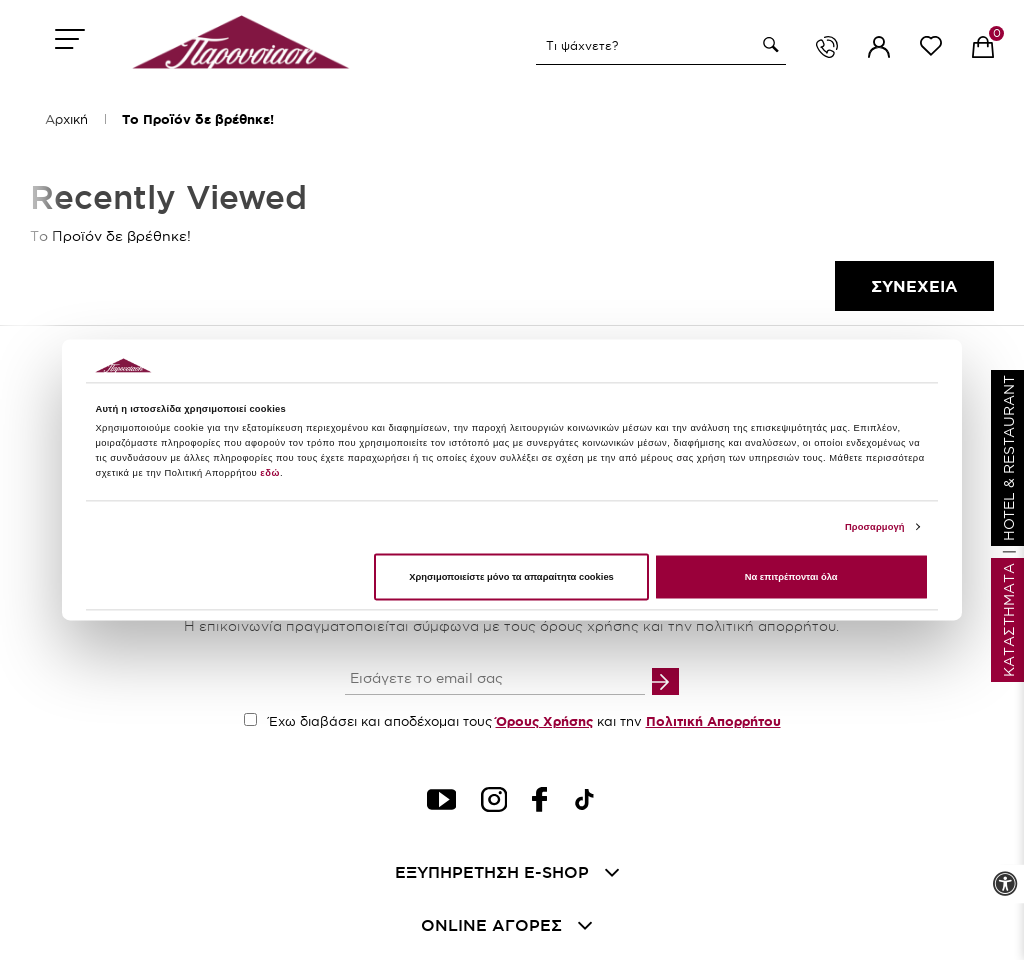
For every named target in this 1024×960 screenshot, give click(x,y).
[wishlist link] (931, 49)
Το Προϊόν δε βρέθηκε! (198, 119)
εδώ (270, 474)
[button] (768, 45)
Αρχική (66, 119)
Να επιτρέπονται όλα (791, 577)
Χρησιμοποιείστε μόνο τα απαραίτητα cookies (511, 577)
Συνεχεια (914, 286)
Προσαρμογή (875, 527)
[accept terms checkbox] (250, 719)
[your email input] (495, 680)
